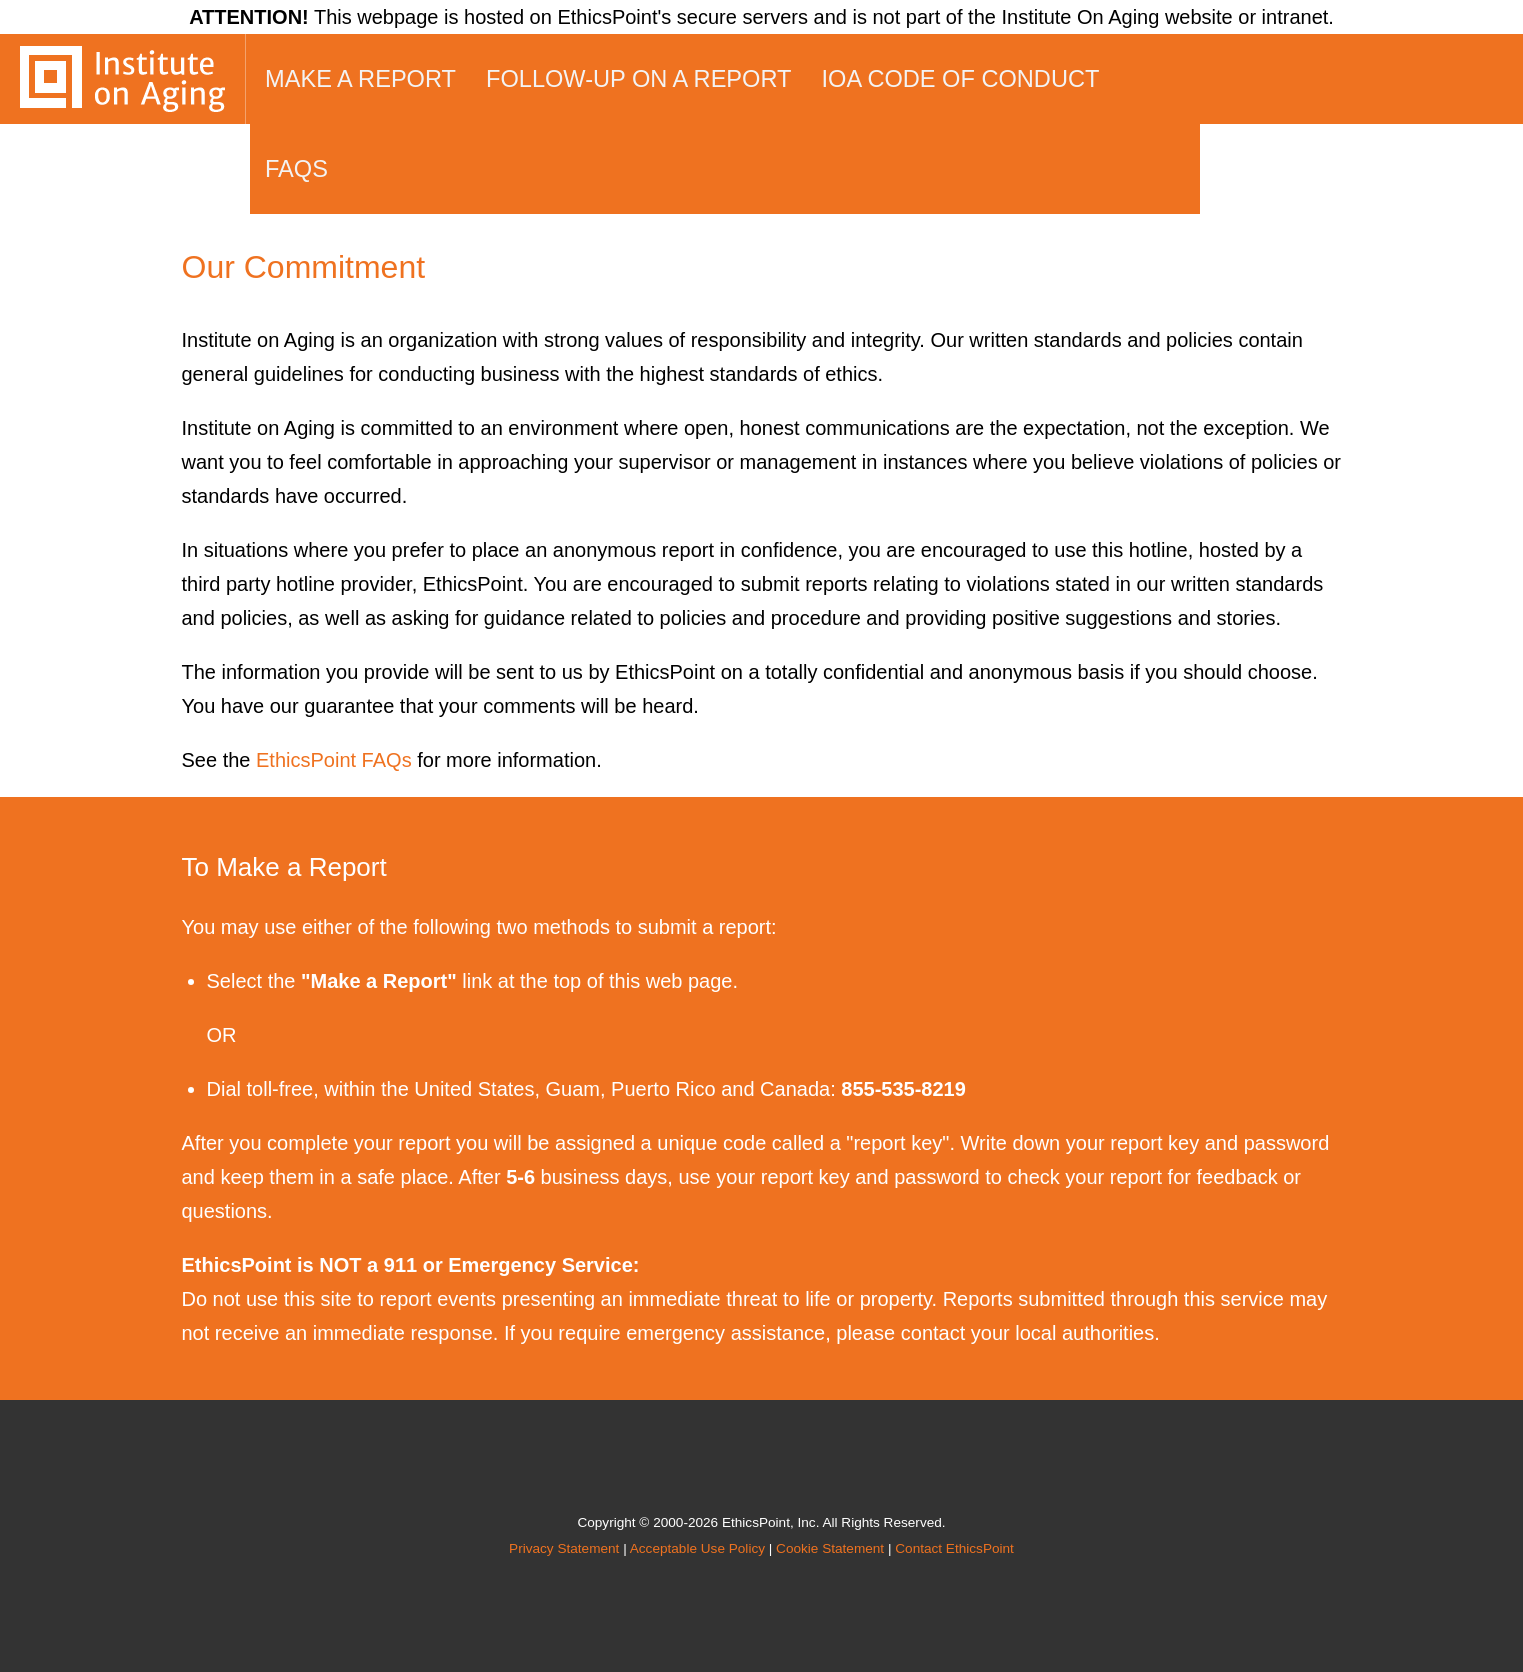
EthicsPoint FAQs (334, 760)
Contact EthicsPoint (954, 1548)
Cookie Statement (830, 1548)
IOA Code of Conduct (961, 79)
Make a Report (360, 79)
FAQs (296, 169)
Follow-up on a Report (639, 79)
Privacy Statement (564, 1548)
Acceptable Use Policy (697, 1548)
